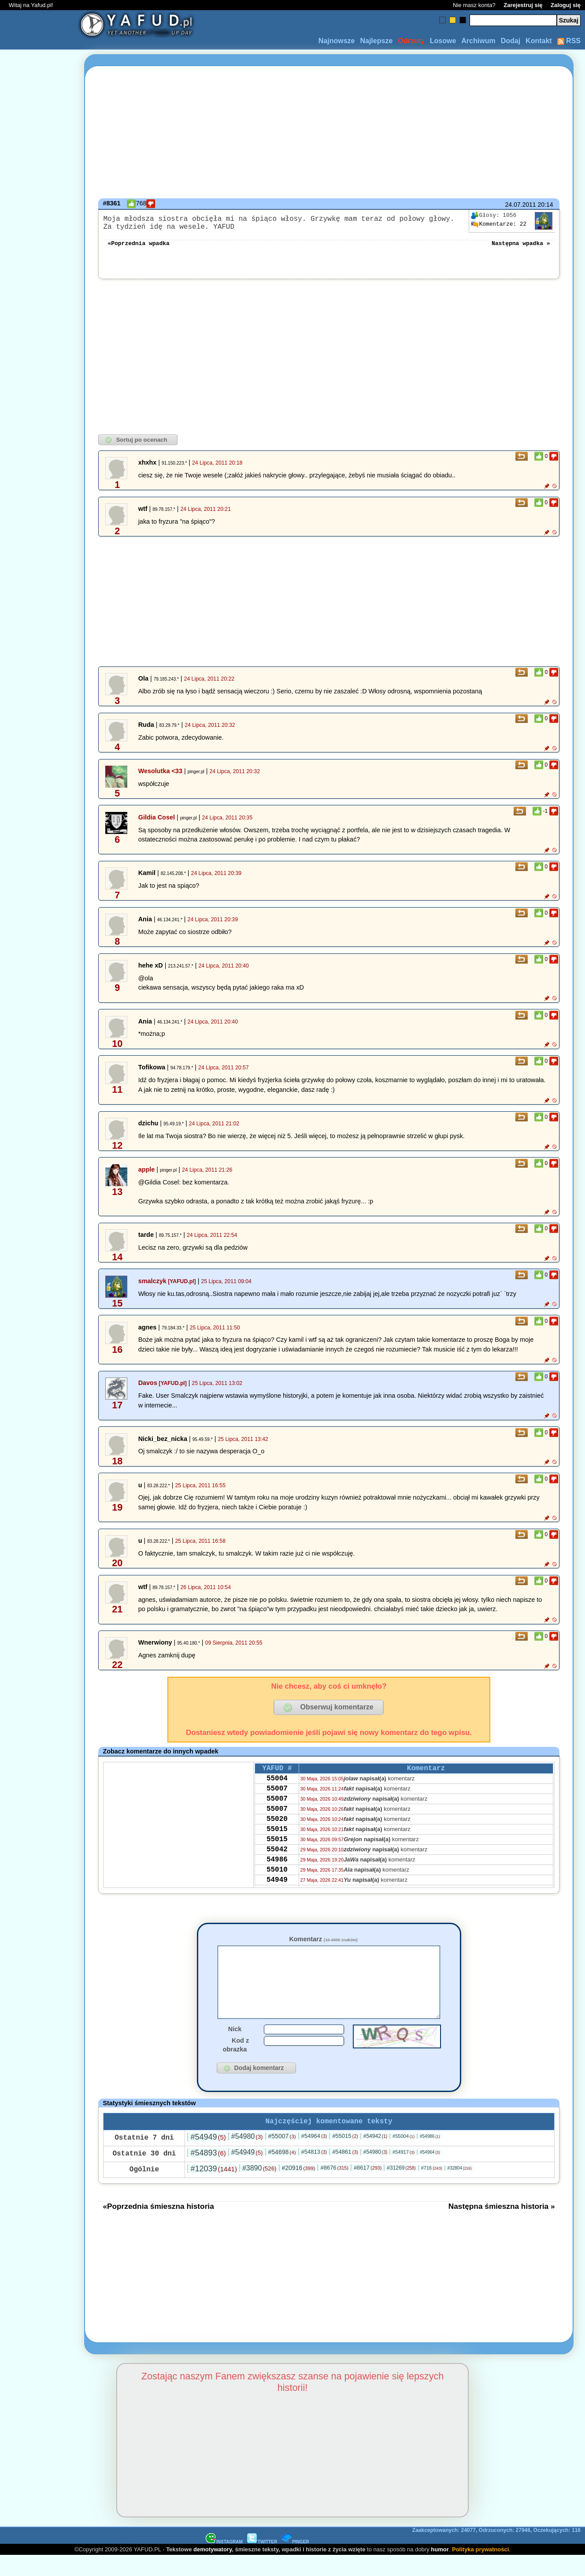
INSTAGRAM (224, 2562)
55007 (277, 1798)
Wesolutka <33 (160, 776)
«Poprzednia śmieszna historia (158, 2226)
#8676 (334, 2188)
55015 (277, 1846)
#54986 (430, 2156)
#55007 (282, 2156)
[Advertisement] (39, 1288)
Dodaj (510, 41)
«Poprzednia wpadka (138, 248)
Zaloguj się (566, 5)
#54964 (314, 2156)
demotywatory (212, 2569)
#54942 (375, 2156)
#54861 (345, 2172)
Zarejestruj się (523, 5)
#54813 (314, 2172)
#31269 (401, 2188)
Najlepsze (376, 41)
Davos (147, 1388)
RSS (569, 41)
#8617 (367, 2188)
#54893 (208, 2173)
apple (146, 1174)
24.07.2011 (520, 204)
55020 (277, 1834)
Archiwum (478, 41)
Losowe (443, 41)
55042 (277, 1870)
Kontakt (539, 41)
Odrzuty (411, 41)
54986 (277, 1882)
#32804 (460, 2188)
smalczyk (152, 1286)
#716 (431, 2188)
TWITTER (262, 2562)
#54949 (208, 2157)
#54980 (247, 2156)
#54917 (403, 2172)
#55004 (403, 2156)
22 (498, 224)
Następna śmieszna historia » (501, 2226)
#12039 (213, 2189)
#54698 (282, 2172)
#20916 (298, 2188)
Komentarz (323, 1944)
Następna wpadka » (521, 248)
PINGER (295, 2562)
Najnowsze (336, 41)
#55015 (345, 2156)
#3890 (259, 2188)
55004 (277, 1786)
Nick (234, 2047)
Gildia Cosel (156, 822)
